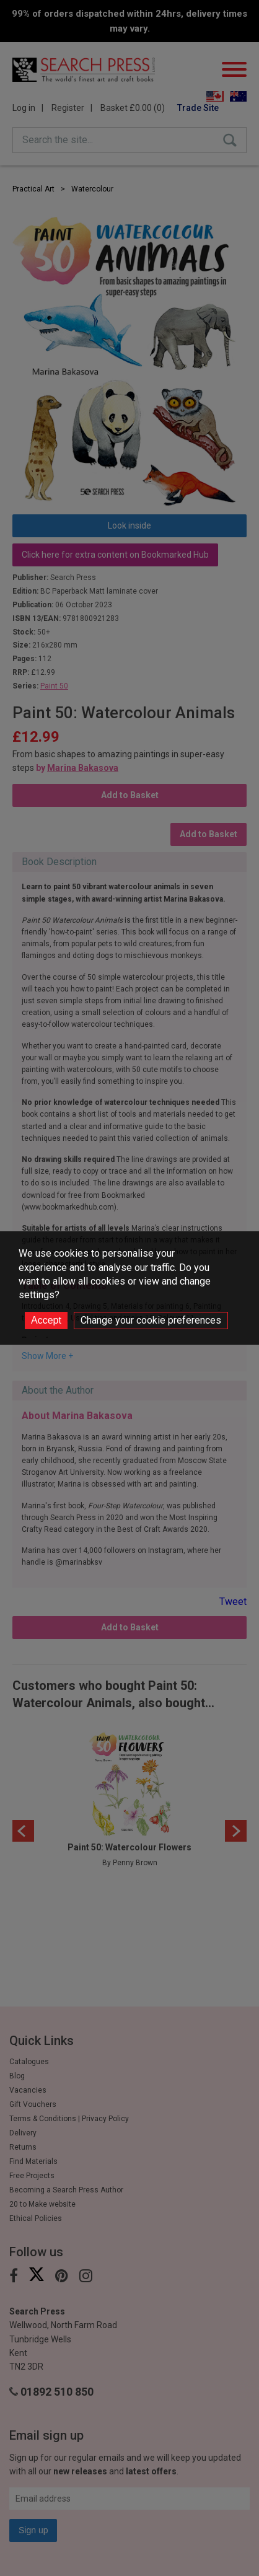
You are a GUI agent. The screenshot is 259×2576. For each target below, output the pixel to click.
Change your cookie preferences (151, 1320)
